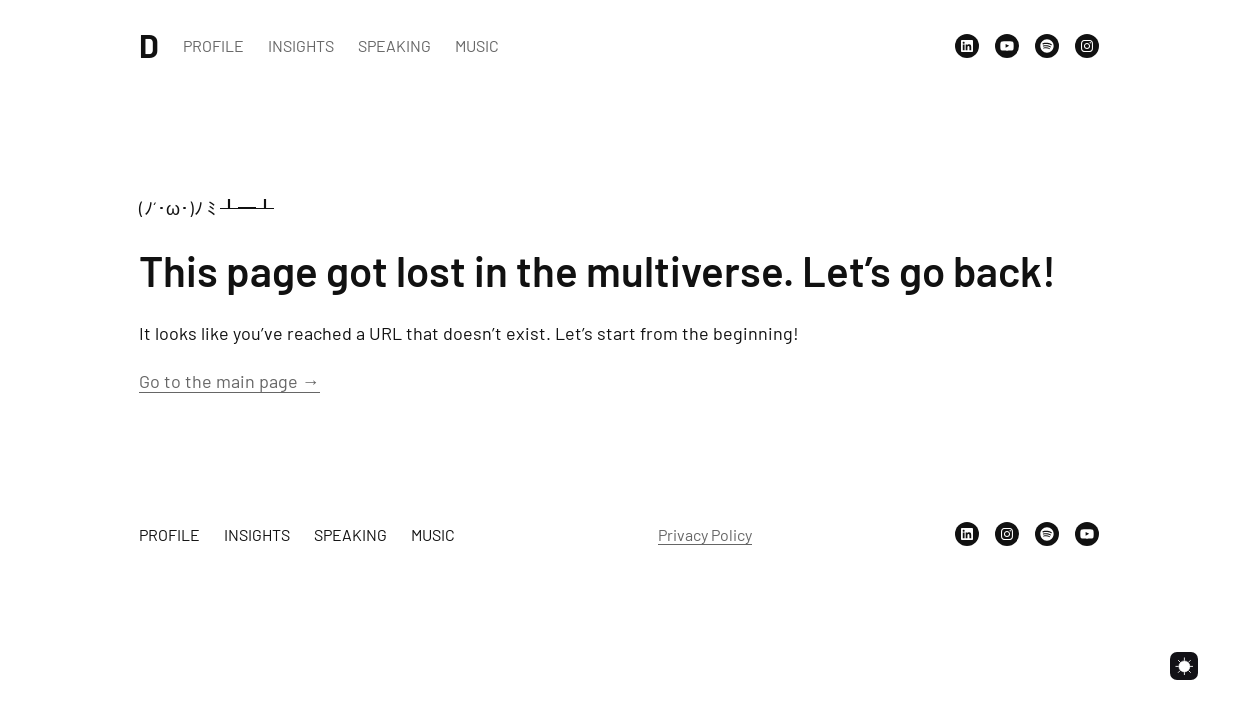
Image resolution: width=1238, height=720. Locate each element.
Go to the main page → (229, 381)
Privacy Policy (705, 534)
